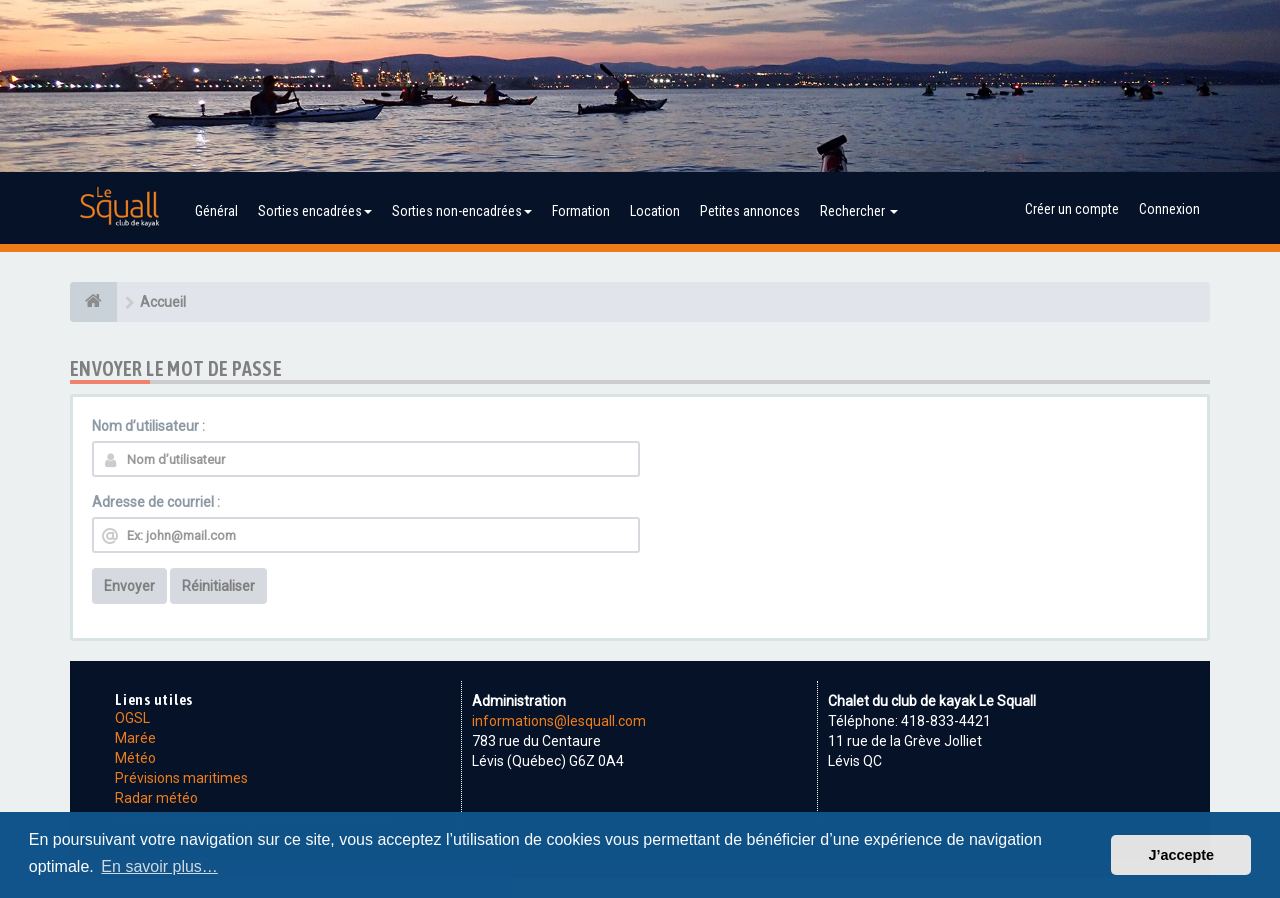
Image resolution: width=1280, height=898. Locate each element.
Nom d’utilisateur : (148, 426)
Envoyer (129, 586)
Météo (135, 758)
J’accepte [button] (1181, 855)
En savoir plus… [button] (159, 866)
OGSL (132, 718)
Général (216, 211)
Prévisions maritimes (181, 778)
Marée (135, 738)
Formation (581, 211)
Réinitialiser (218, 586)
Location (655, 211)
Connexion (1169, 209)
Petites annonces (750, 211)
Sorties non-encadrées (462, 211)
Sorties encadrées (315, 211)
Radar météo (156, 798)
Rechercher (859, 211)
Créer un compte (1072, 209)
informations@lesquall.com (559, 721)
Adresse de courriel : (156, 502)
